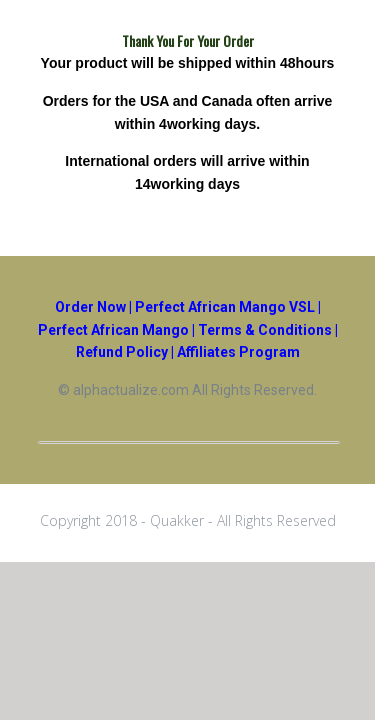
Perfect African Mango (113, 330)
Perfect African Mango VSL (225, 307)
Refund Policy (122, 352)
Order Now (90, 307)
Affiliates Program (238, 352)
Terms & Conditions (265, 330)
